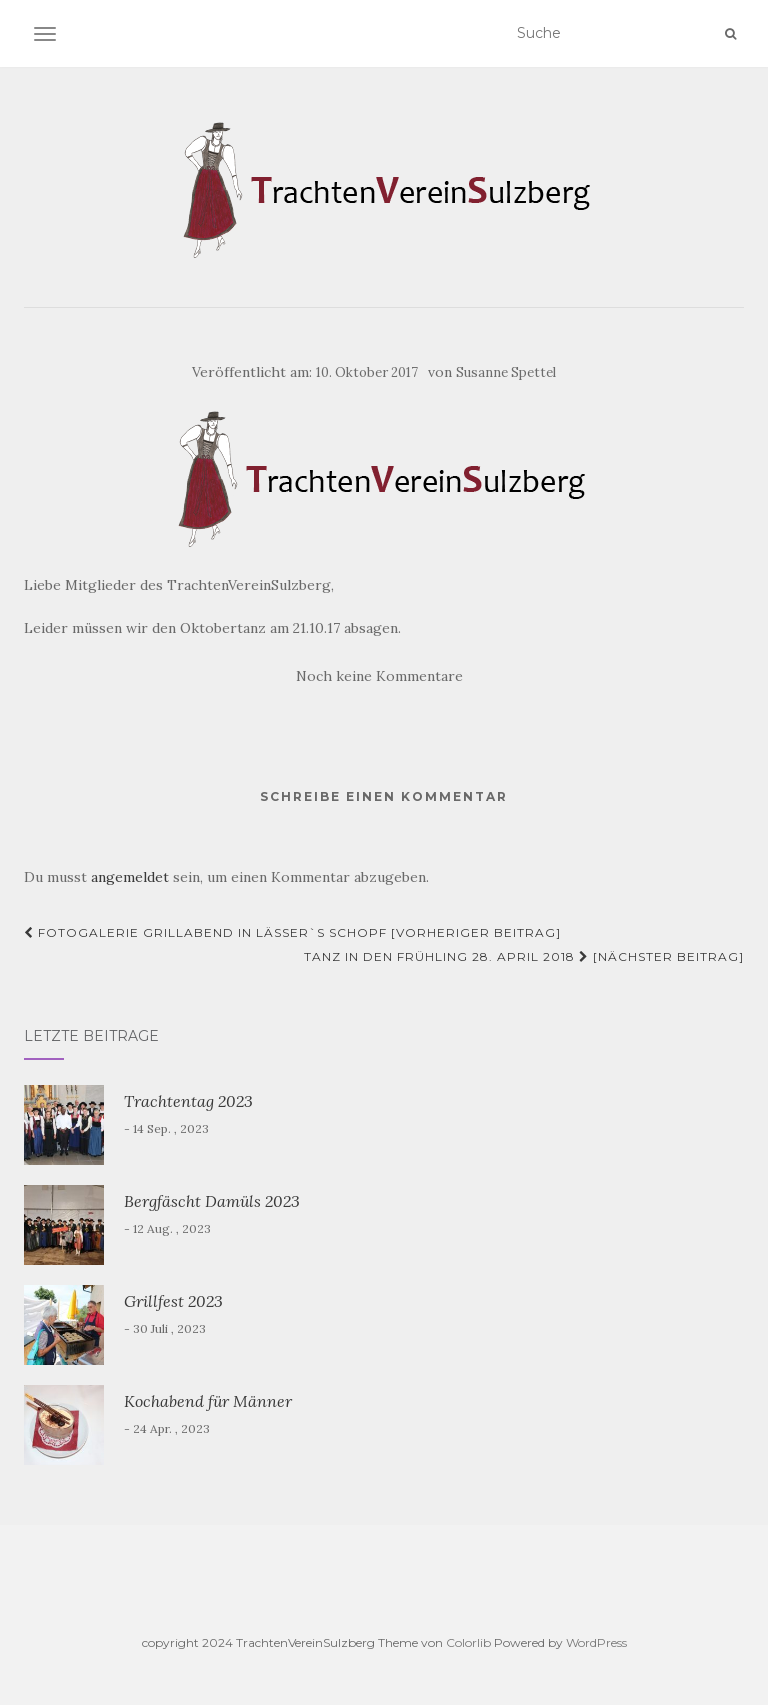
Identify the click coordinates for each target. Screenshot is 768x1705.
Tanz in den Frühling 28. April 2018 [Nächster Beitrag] (524, 956)
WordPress (596, 1642)
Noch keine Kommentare (379, 676)
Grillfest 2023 (173, 1301)
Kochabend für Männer (208, 1401)
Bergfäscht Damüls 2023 (212, 1201)
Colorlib (468, 1642)
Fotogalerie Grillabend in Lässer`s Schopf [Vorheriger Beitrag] (292, 932)
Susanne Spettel (506, 372)
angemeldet (130, 877)
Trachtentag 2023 (188, 1101)
